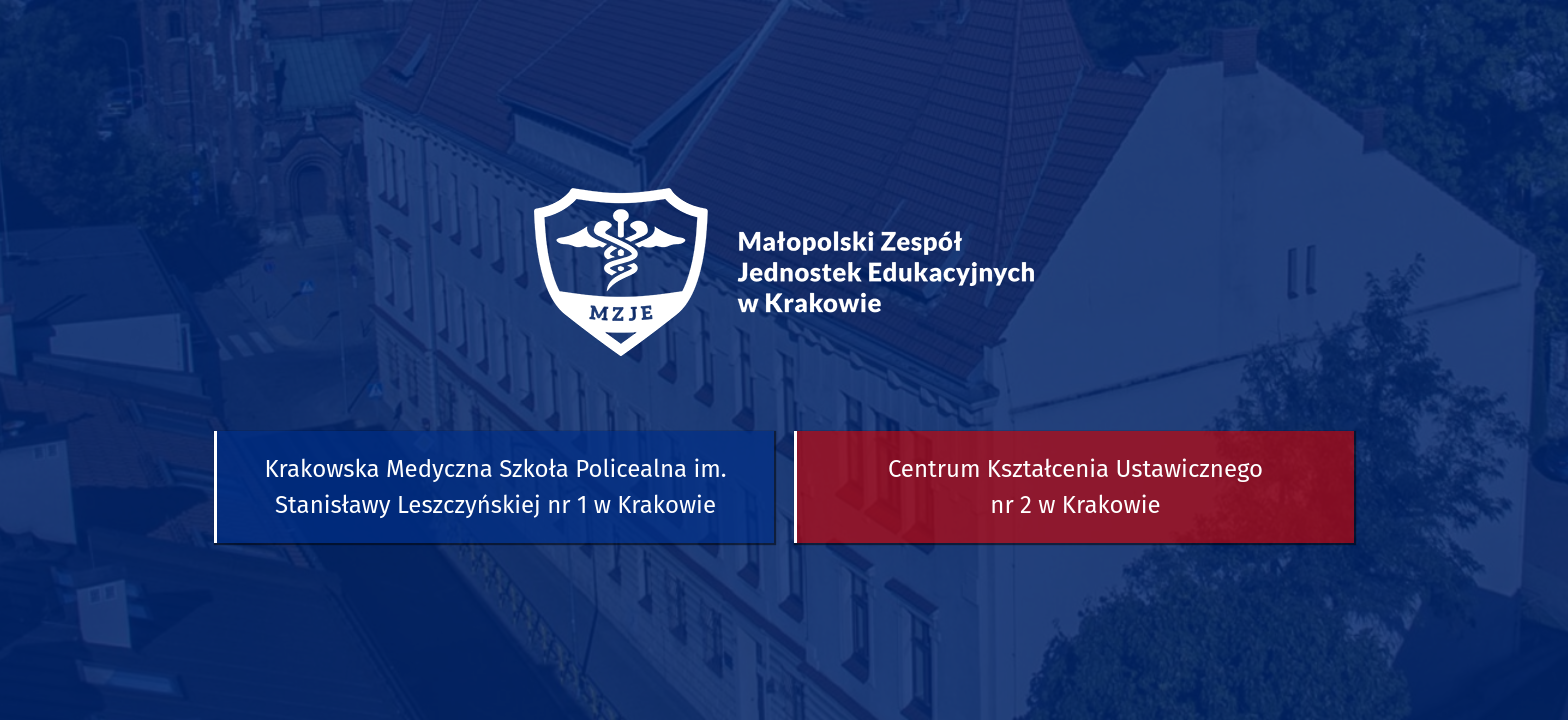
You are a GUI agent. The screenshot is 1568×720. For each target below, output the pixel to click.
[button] (494, 487)
